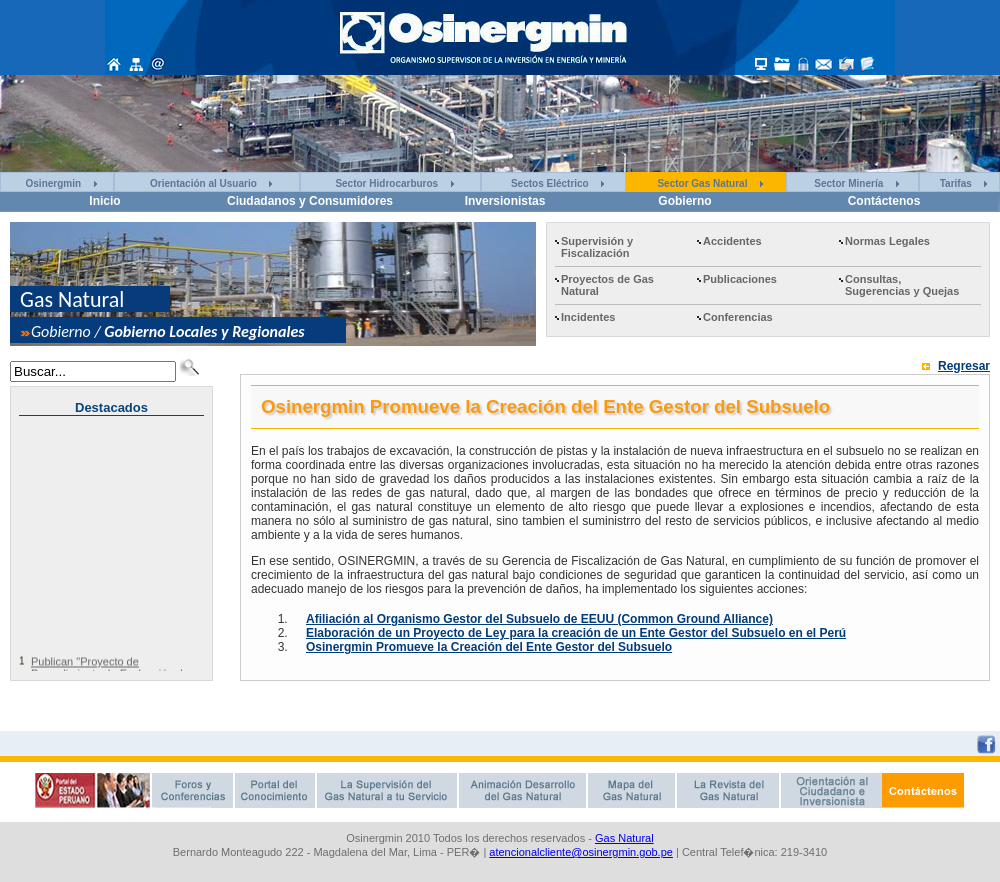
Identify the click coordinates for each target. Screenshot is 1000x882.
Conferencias (738, 317)
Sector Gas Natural (702, 183)
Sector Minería (848, 183)
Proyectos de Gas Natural (607, 285)
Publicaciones (740, 279)
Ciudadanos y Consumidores (310, 201)
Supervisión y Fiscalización (597, 247)
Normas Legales (887, 241)
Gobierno (684, 201)
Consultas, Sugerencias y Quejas (902, 285)
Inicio (104, 201)
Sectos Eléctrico (550, 183)
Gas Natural (624, 838)
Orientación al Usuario (203, 183)
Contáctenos (884, 201)
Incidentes (588, 317)
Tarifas (956, 183)
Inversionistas (505, 201)
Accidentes (732, 241)
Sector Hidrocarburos (386, 183)
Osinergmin (54, 183)
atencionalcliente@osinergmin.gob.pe (581, 852)
